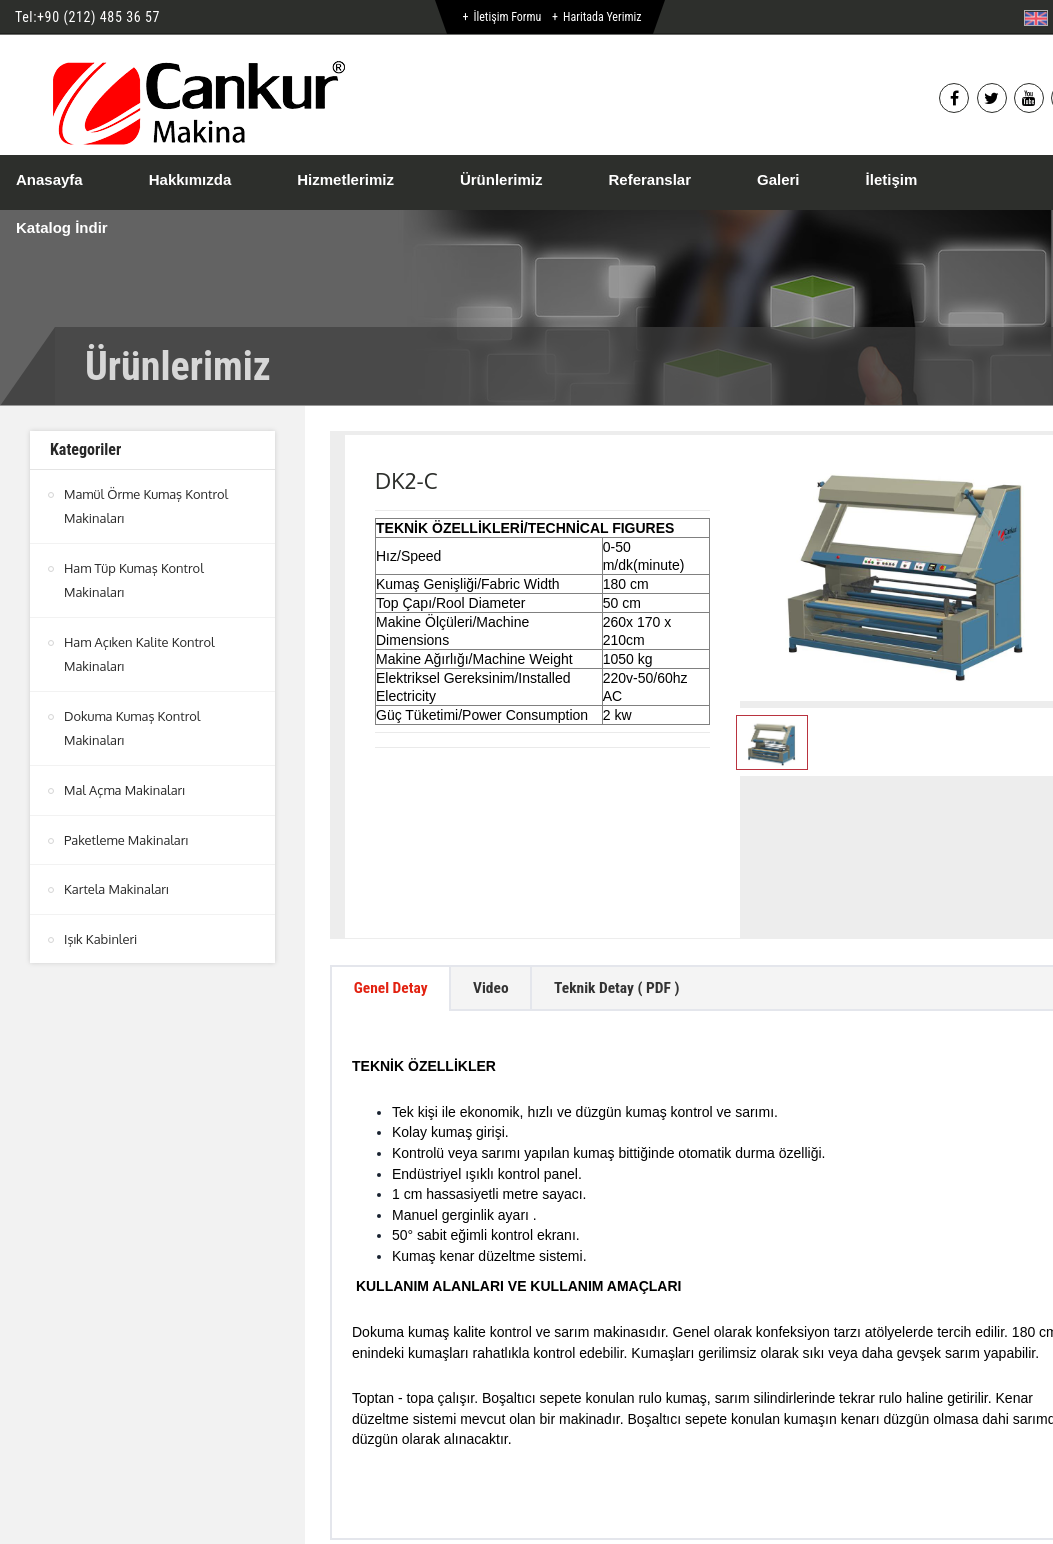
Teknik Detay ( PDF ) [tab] (629, 849)
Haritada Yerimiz (602, 17)
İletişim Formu (507, 17)
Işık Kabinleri (101, 933)
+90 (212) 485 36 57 (98, 17)
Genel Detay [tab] (393, 849)
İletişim (892, 179)
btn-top (551, 1455)
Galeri (778, 179)
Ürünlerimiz (501, 179)
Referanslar (649, 179)
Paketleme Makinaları (126, 835)
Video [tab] (497, 849)
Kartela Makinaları (117, 884)
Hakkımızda (190, 179)
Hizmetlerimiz (345, 179)
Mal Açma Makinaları (125, 786)
